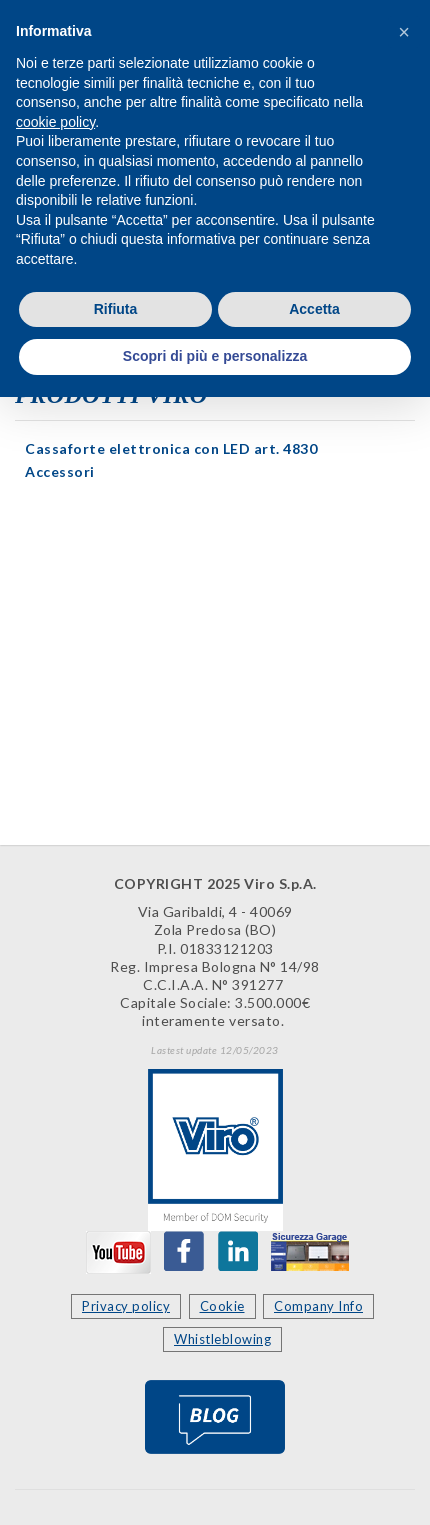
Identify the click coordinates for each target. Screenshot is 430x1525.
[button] (404, 32)
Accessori (60, 471)
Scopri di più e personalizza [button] (215, 356)
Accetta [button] (314, 309)
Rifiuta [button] (116, 309)
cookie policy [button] (55, 122)
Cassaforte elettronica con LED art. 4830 (171, 448)
